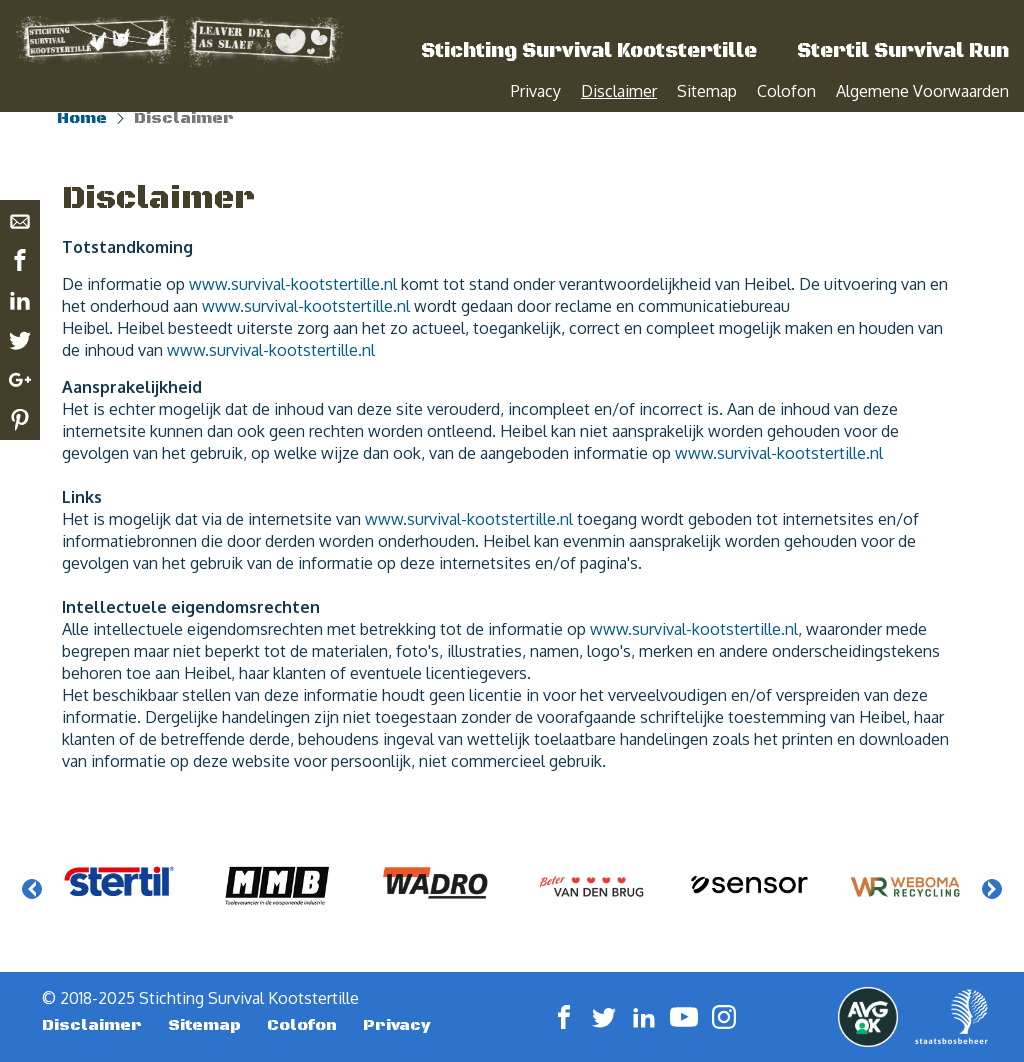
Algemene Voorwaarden (922, 91)
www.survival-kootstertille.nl (293, 305)
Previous (32, 911)
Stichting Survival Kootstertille (589, 51)
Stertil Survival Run (903, 51)
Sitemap (707, 91)
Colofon (786, 91)
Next (992, 911)
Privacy (536, 91)
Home (82, 139)
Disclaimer (619, 91)
